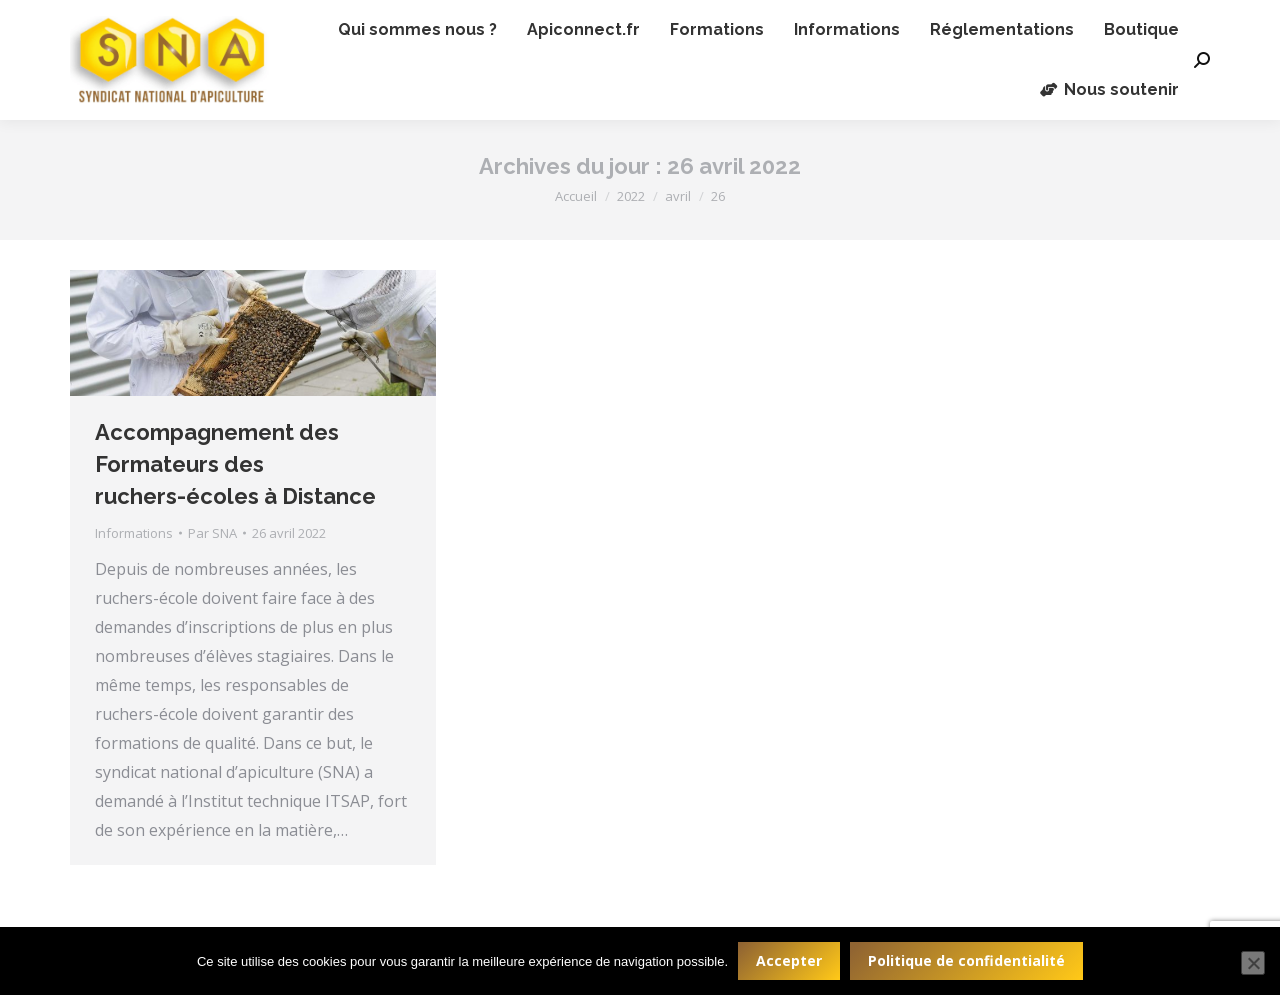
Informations (134, 533)
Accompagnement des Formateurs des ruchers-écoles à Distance (235, 464)
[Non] (1253, 963)
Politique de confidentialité (966, 960)
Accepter (789, 960)
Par (212, 533)
